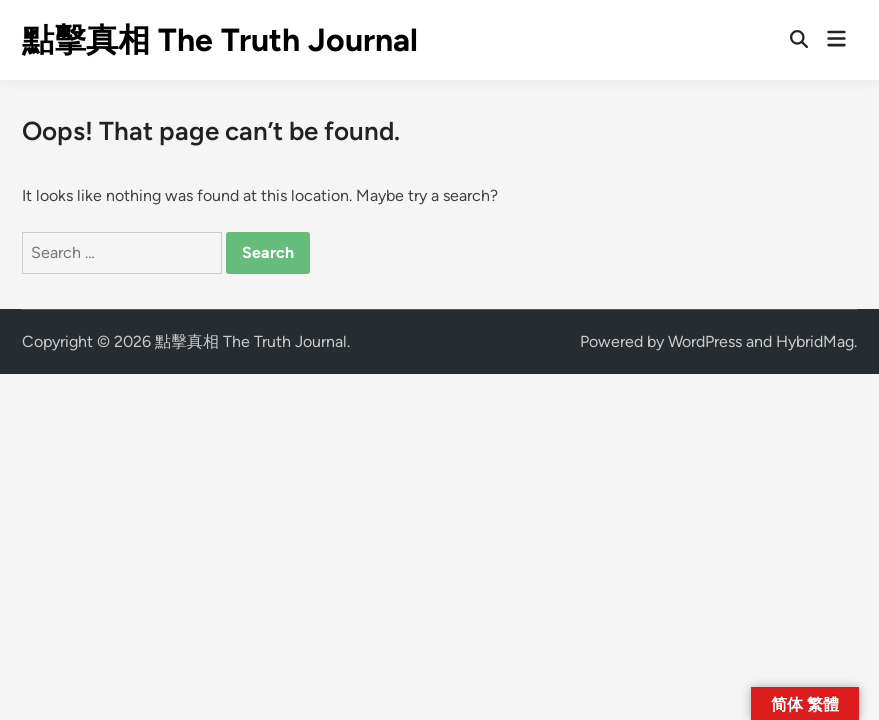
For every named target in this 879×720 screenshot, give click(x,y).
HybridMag (815, 341)
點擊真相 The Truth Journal (220, 40)
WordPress (705, 341)
